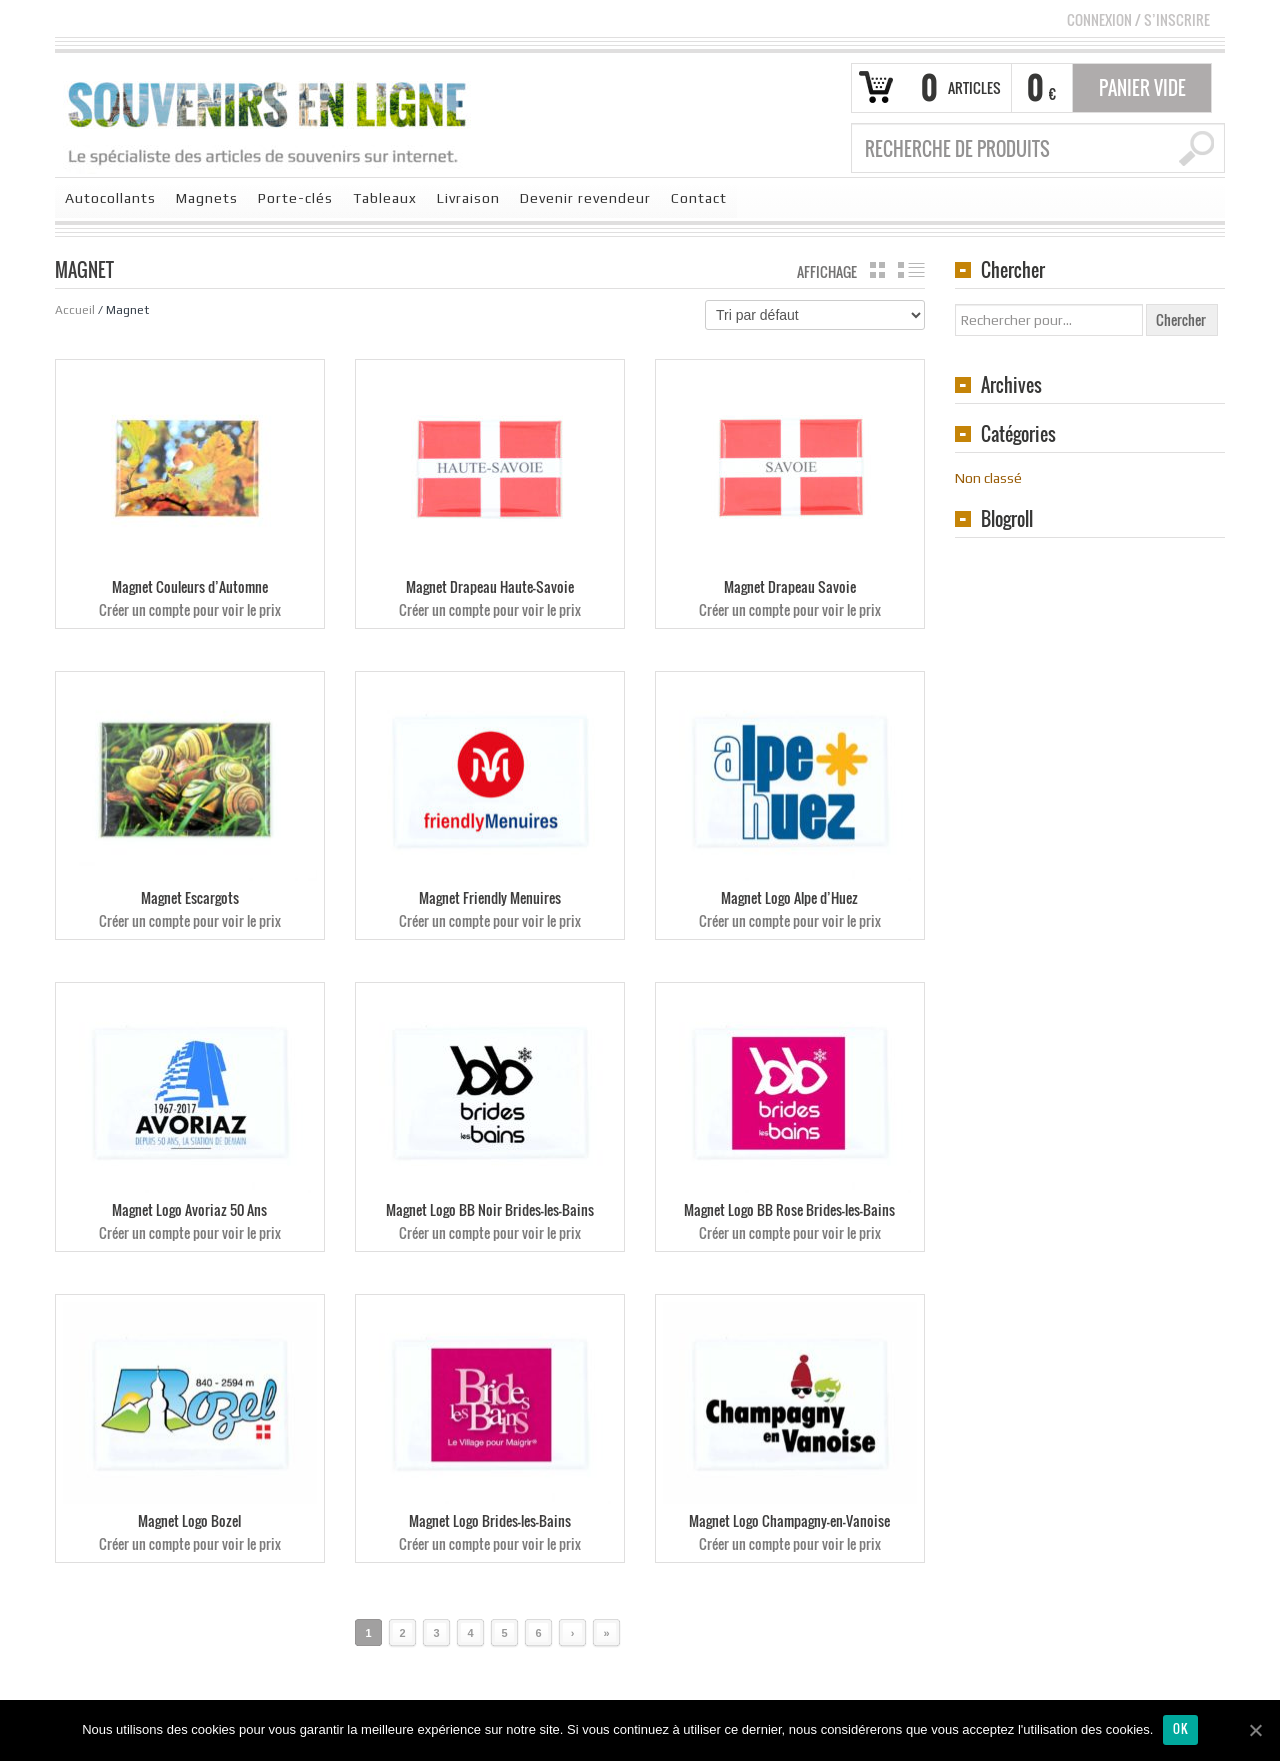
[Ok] (1255, 1730)
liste (911, 270)
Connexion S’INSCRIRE (1138, 19)
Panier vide (1142, 88)
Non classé (988, 478)
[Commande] (815, 315)
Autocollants (110, 198)
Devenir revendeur (585, 198)
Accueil (75, 310)
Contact (699, 198)
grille (877, 270)
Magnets (207, 198)
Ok (1180, 1728)
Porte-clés (295, 198)
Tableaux (385, 198)
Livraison (468, 198)
